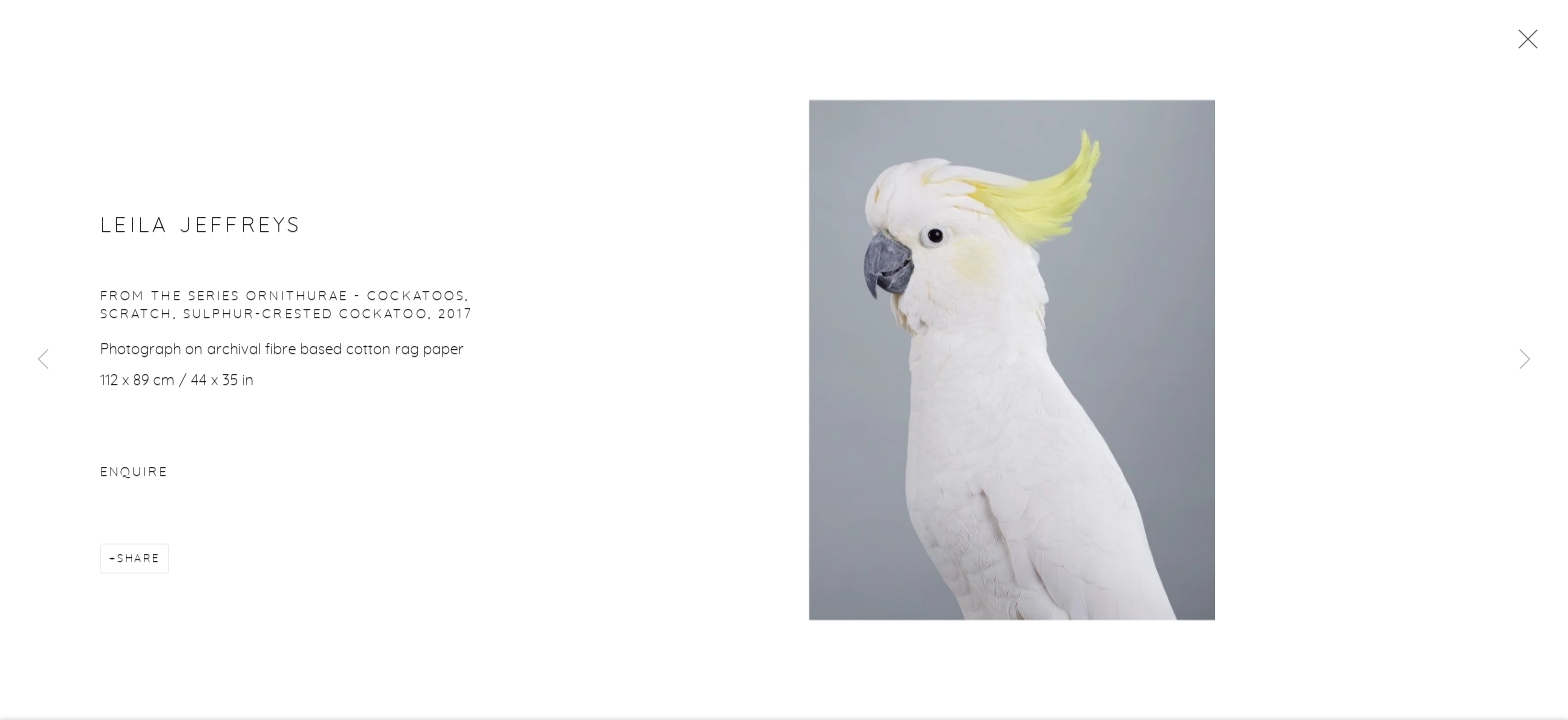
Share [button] (138, 560)
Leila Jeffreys (201, 227)
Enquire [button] (134, 474)
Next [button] (1525, 360)
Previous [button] (43, 360)
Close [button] (1523, 45)
